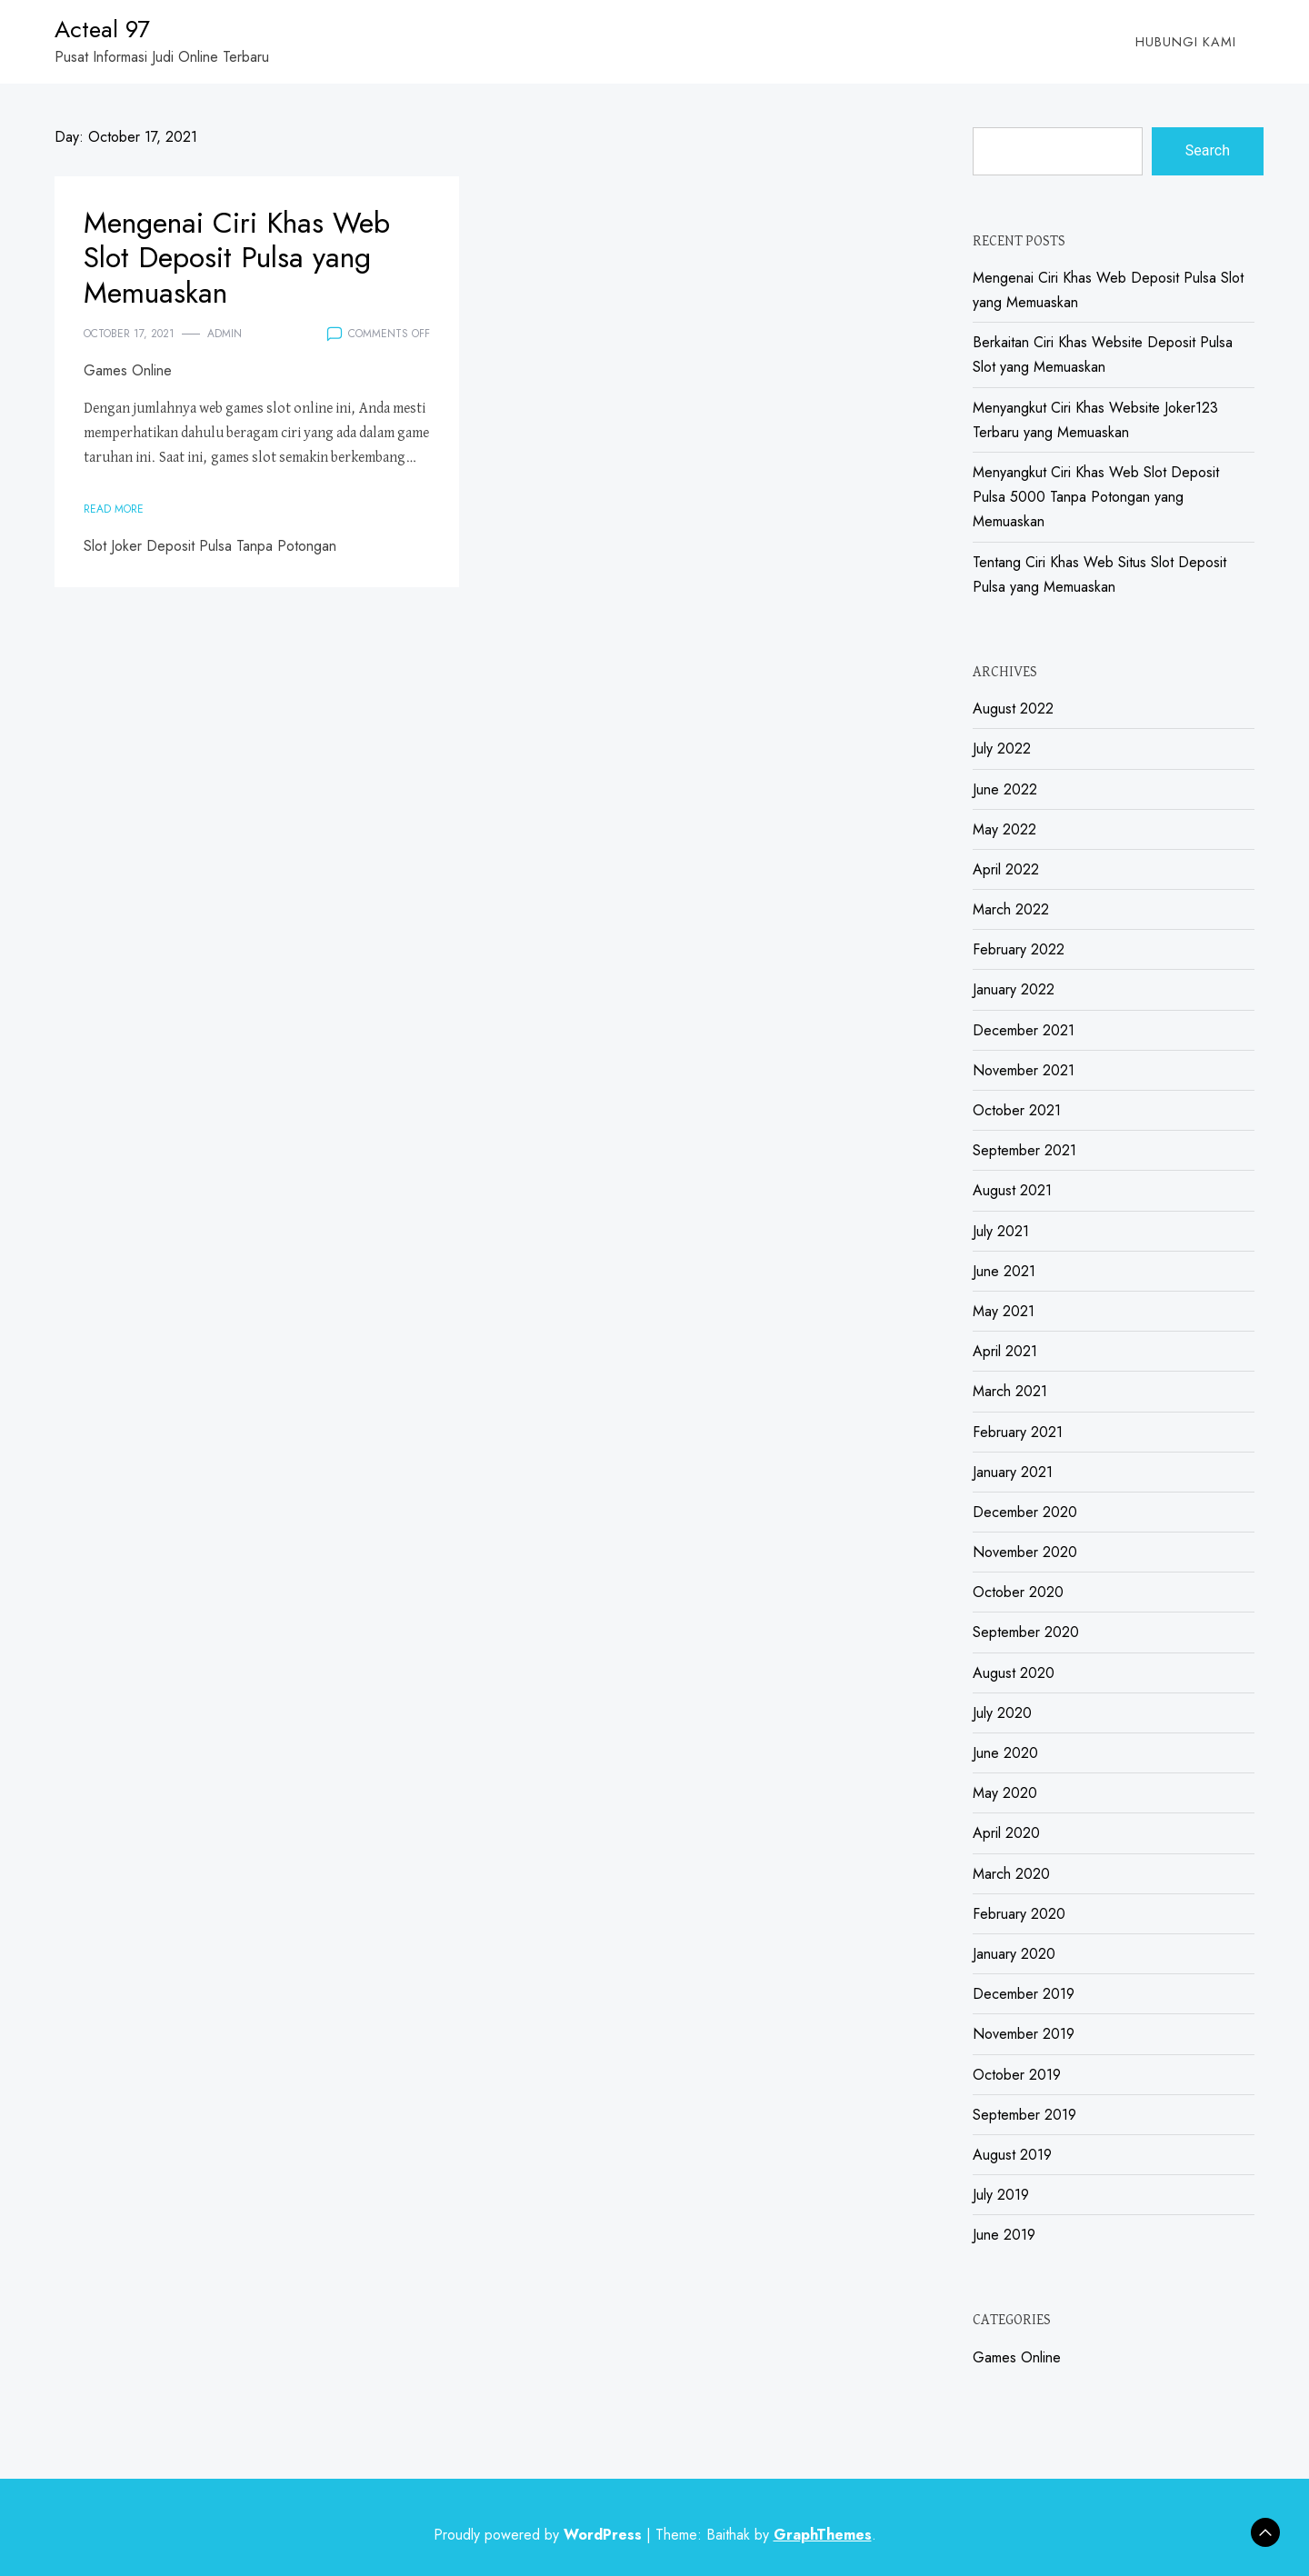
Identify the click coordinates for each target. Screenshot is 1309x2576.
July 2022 (1002, 748)
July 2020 (1002, 1712)
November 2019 (1023, 2033)
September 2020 (1026, 1632)
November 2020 (1025, 1552)
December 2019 (1023, 1993)
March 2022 (1011, 909)
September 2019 (1024, 2114)
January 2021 (1013, 1472)
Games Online (128, 370)
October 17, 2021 (129, 333)
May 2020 (1005, 1792)
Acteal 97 (102, 29)
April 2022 (1006, 869)
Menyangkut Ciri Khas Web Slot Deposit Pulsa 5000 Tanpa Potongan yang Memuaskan (1096, 497)
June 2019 (1004, 2234)
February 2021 (1018, 1432)
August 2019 (1012, 2154)
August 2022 (1013, 708)
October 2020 (1018, 1592)
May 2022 (1004, 829)
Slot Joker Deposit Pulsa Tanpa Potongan (210, 545)
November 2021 (1023, 1070)
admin (224, 333)
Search (1207, 150)
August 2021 (1012, 1190)
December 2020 (1025, 1512)
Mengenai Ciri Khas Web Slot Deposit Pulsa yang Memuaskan (237, 258)
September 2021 (1024, 1150)
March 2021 (1010, 1391)
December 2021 (1023, 1030)
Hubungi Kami (1185, 42)
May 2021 (1003, 1311)
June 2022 (1005, 789)
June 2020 (1005, 1752)
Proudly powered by (540, 2534)
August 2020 (1013, 1672)
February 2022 (1018, 949)
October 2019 (1017, 2074)
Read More (114, 509)
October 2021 (1017, 1110)
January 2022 (1013, 989)
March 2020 (1011, 1873)
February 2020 (1019, 1913)
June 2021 (1004, 1271)
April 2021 (1005, 1351)
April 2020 (1006, 1832)
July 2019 (1001, 2194)
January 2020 (1014, 1953)
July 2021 (1001, 1231)
